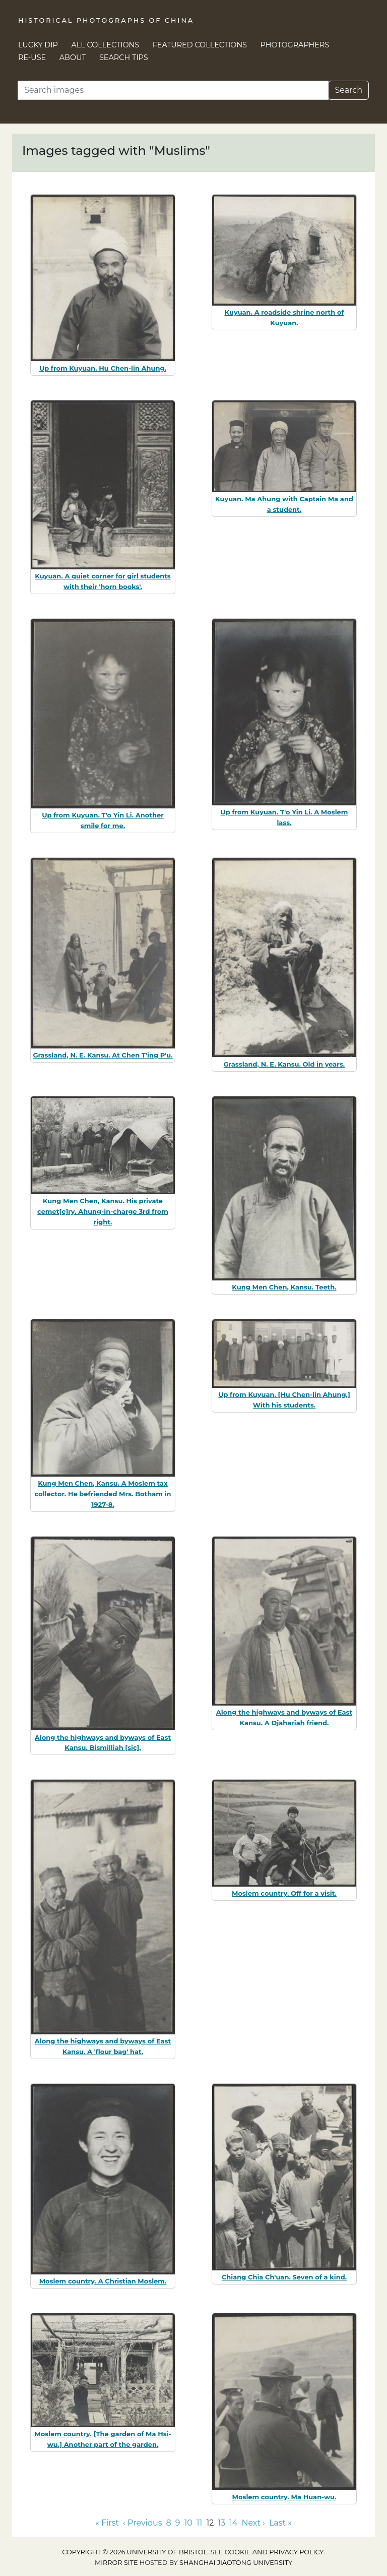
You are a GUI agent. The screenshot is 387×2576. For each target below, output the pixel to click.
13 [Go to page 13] (221, 2523)
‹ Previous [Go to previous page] (142, 2523)
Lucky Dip (38, 44)
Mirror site (116, 2562)
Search (348, 90)
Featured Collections (200, 44)
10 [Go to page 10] (188, 2523)
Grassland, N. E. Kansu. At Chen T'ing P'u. (102, 1055)
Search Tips (123, 57)
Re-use (32, 57)
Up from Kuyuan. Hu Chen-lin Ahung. (102, 368)
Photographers (295, 44)
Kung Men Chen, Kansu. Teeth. (284, 1287)
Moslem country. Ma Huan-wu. (284, 2497)
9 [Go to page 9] (177, 2523)
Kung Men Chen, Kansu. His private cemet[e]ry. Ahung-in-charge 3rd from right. (102, 1211)
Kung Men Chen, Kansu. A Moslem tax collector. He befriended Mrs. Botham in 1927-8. (103, 1493)
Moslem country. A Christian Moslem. (103, 2281)
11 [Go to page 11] (200, 2523)
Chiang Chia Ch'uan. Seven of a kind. (284, 2277)
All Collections (106, 44)
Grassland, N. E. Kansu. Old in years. (284, 1064)
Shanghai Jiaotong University (235, 2562)
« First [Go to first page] (107, 2523)
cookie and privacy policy (274, 2552)
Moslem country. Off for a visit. (284, 1893)
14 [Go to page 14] (233, 2523)
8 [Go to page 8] (168, 2523)
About (72, 57)
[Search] (173, 90)
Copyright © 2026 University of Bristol (134, 2552)
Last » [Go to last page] (280, 2523)
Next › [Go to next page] (253, 2523)
